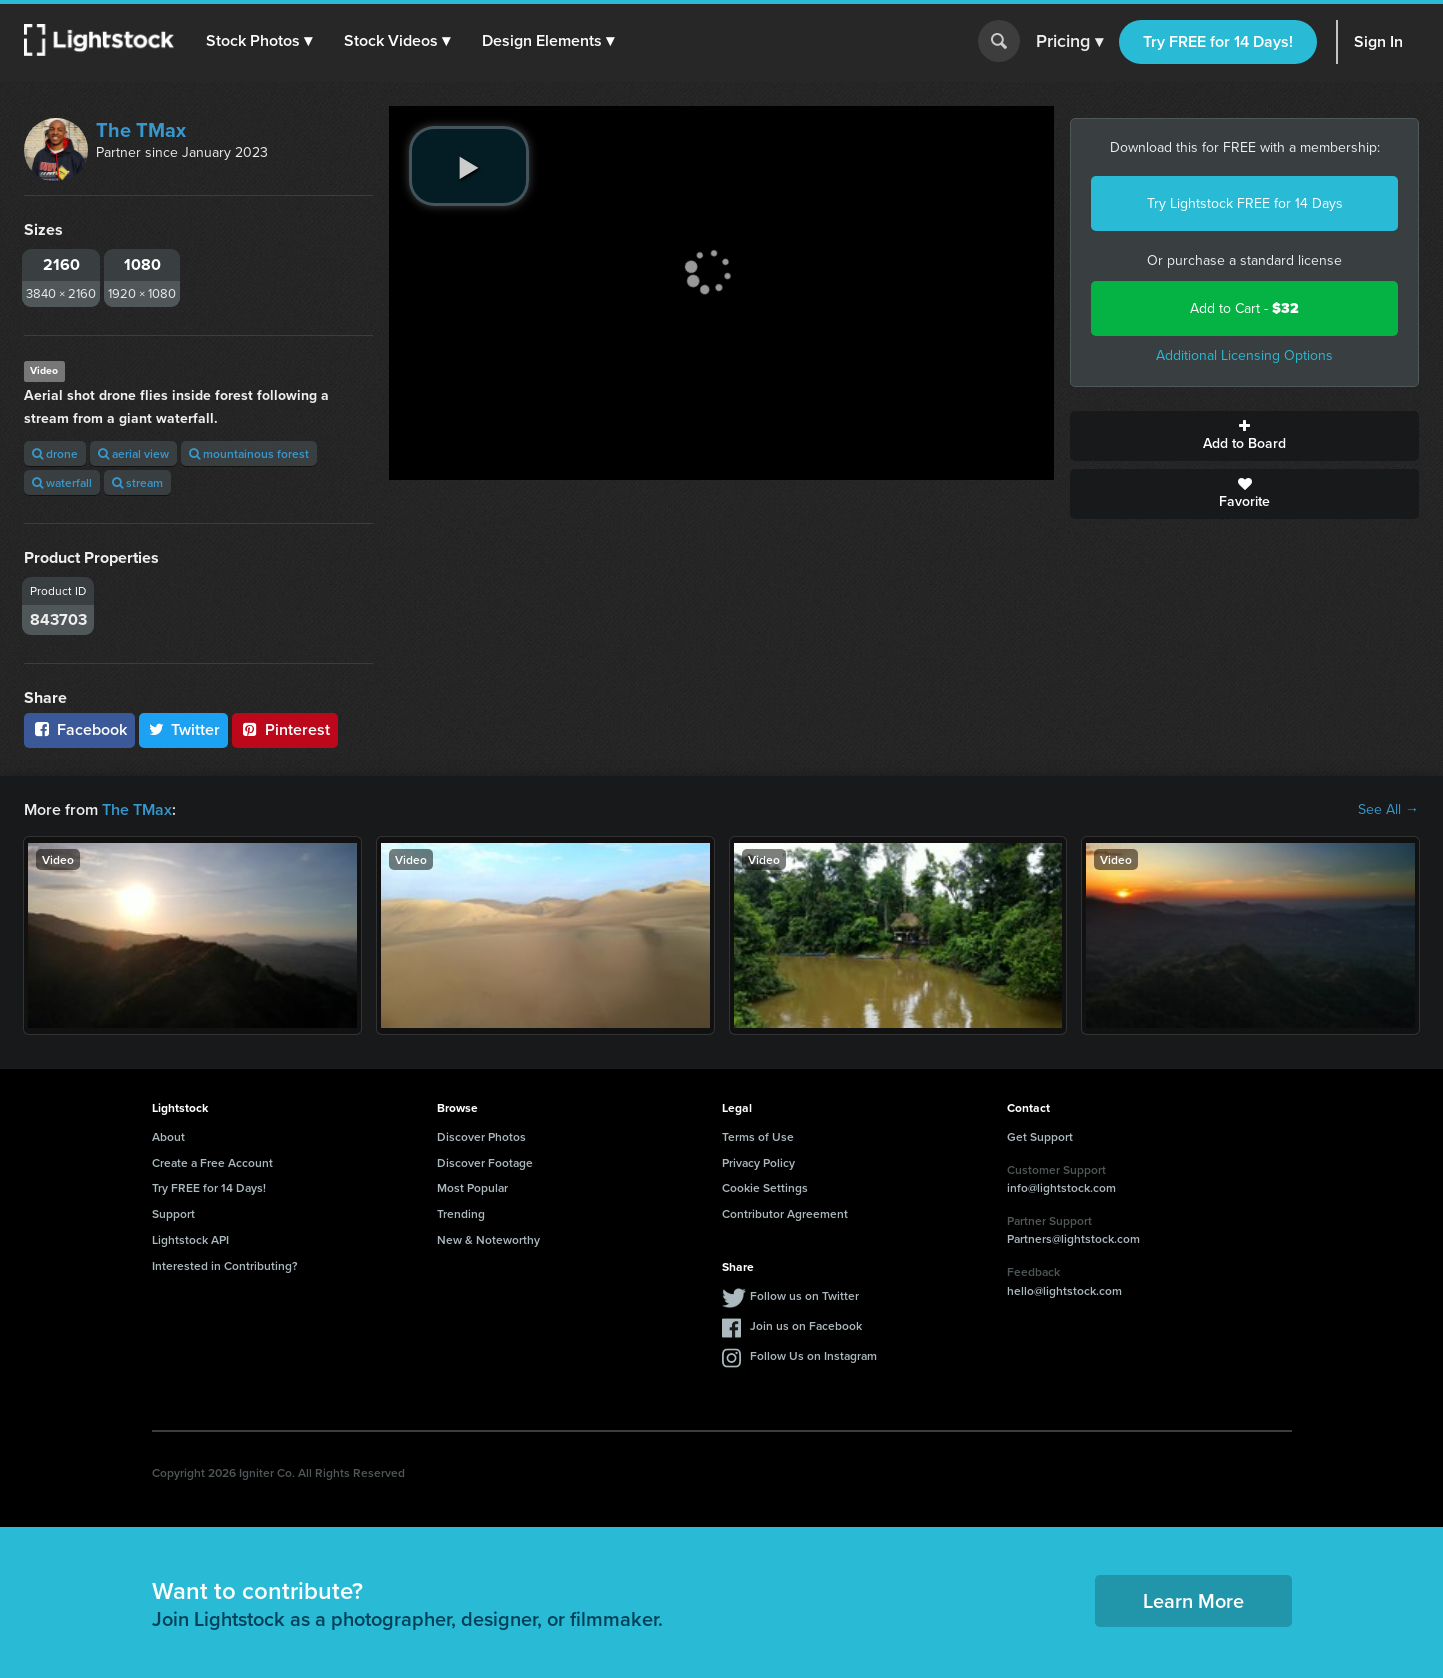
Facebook (79, 729)
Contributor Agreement (785, 1213)
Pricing (1069, 42)
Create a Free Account (212, 1162)
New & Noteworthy (488, 1239)
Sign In (1378, 41)
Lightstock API (190, 1239)
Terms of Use (758, 1136)
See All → (1388, 810)
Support (173, 1213)
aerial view (133, 453)
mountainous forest (249, 453)
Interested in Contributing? (225, 1265)
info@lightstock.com (1061, 1187)
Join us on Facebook (806, 1325)
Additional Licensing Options (1244, 355)
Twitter (184, 729)
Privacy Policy (758, 1162)
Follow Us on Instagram (813, 1355)
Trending (461, 1213)
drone (55, 453)
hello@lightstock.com (1064, 1290)
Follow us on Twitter (804, 1295)
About (168, 1136)
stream (137, 482)
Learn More (1193, 1600)
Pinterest (285, 729)
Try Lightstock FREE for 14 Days (1245, 203)
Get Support (1040, 1136)
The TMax (141, 130)
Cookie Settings (765, 1187)
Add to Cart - (1244, 308)
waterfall (62, 482)
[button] (259, 41)
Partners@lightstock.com (1073, 1238)
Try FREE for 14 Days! (1218, 41)
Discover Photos (481, 1136)
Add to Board (1244, 436)
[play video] (469, 166)
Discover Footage (485, 1162)
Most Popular (472, 1187)
